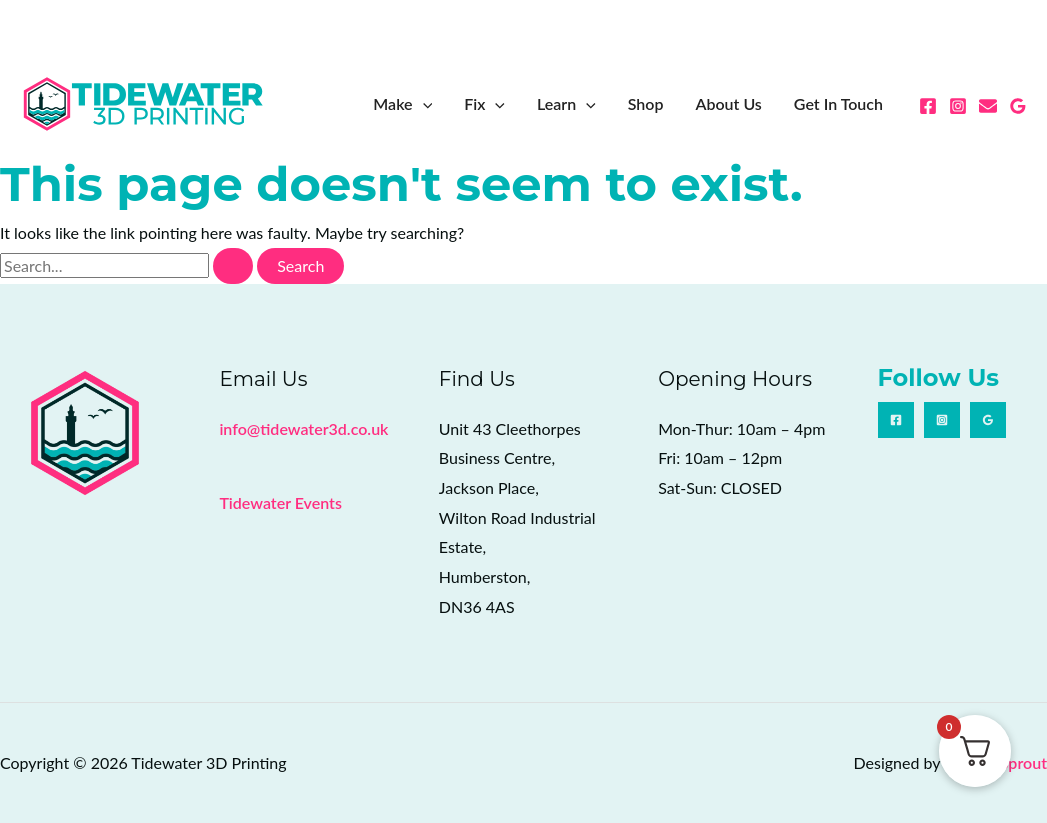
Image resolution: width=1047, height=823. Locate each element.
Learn (566, 104)
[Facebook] (928, 106)
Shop (646, 103)
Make (402, 104)
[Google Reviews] (1018, 106)
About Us (728, 103)
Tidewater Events (280, 502)
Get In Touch (838, 103)
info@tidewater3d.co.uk (303, 428)
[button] (423, 104)
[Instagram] (958, 106)
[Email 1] (988, 106)
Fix (484, 104)
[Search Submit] (233, 266)
